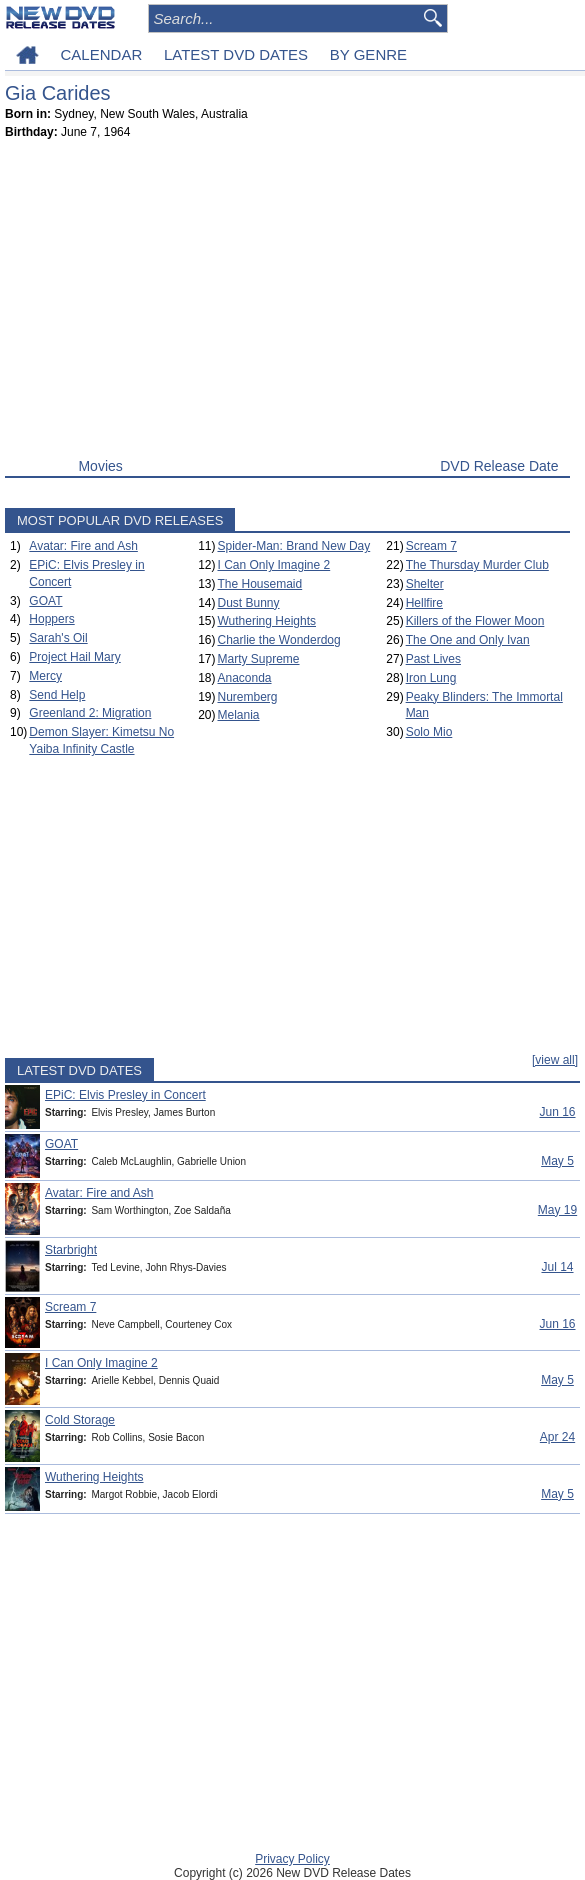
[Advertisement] (287, 303)
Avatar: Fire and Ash (83, 546)
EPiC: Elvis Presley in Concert (125, 1095)
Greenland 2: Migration (90, 713)
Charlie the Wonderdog (278, 640)
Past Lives (433, 659)
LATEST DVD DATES (236, 54)
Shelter (425, 584)
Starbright (71, 1250)
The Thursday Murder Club (477, 565)
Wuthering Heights (266, 621)
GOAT (45, 601)
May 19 (557, 1210)
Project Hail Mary (74, 657)
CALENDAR (102, 54)
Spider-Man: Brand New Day (293, 546)
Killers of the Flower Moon (475, 621)
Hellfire (424, 603)
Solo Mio (429, 732)
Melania (238, 715)
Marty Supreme (258, 659)
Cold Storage (80, 1420)
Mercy (45, 676)
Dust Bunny (248, 603)
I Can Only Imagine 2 (273, 565)
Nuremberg (247, 697)
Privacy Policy (292, 1859)
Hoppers (51, 619)
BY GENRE (368, 54)
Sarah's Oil (58, 638)
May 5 (557, 1161)
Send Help (57, 695)
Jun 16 (557, 1112)
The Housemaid (259, 584)
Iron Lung (431, 678)
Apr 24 (557, 1437)
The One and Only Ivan (468, 640)
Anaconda (244, 678)
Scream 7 (431, 546)
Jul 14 (557, 1267)
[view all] (555, 1060)
